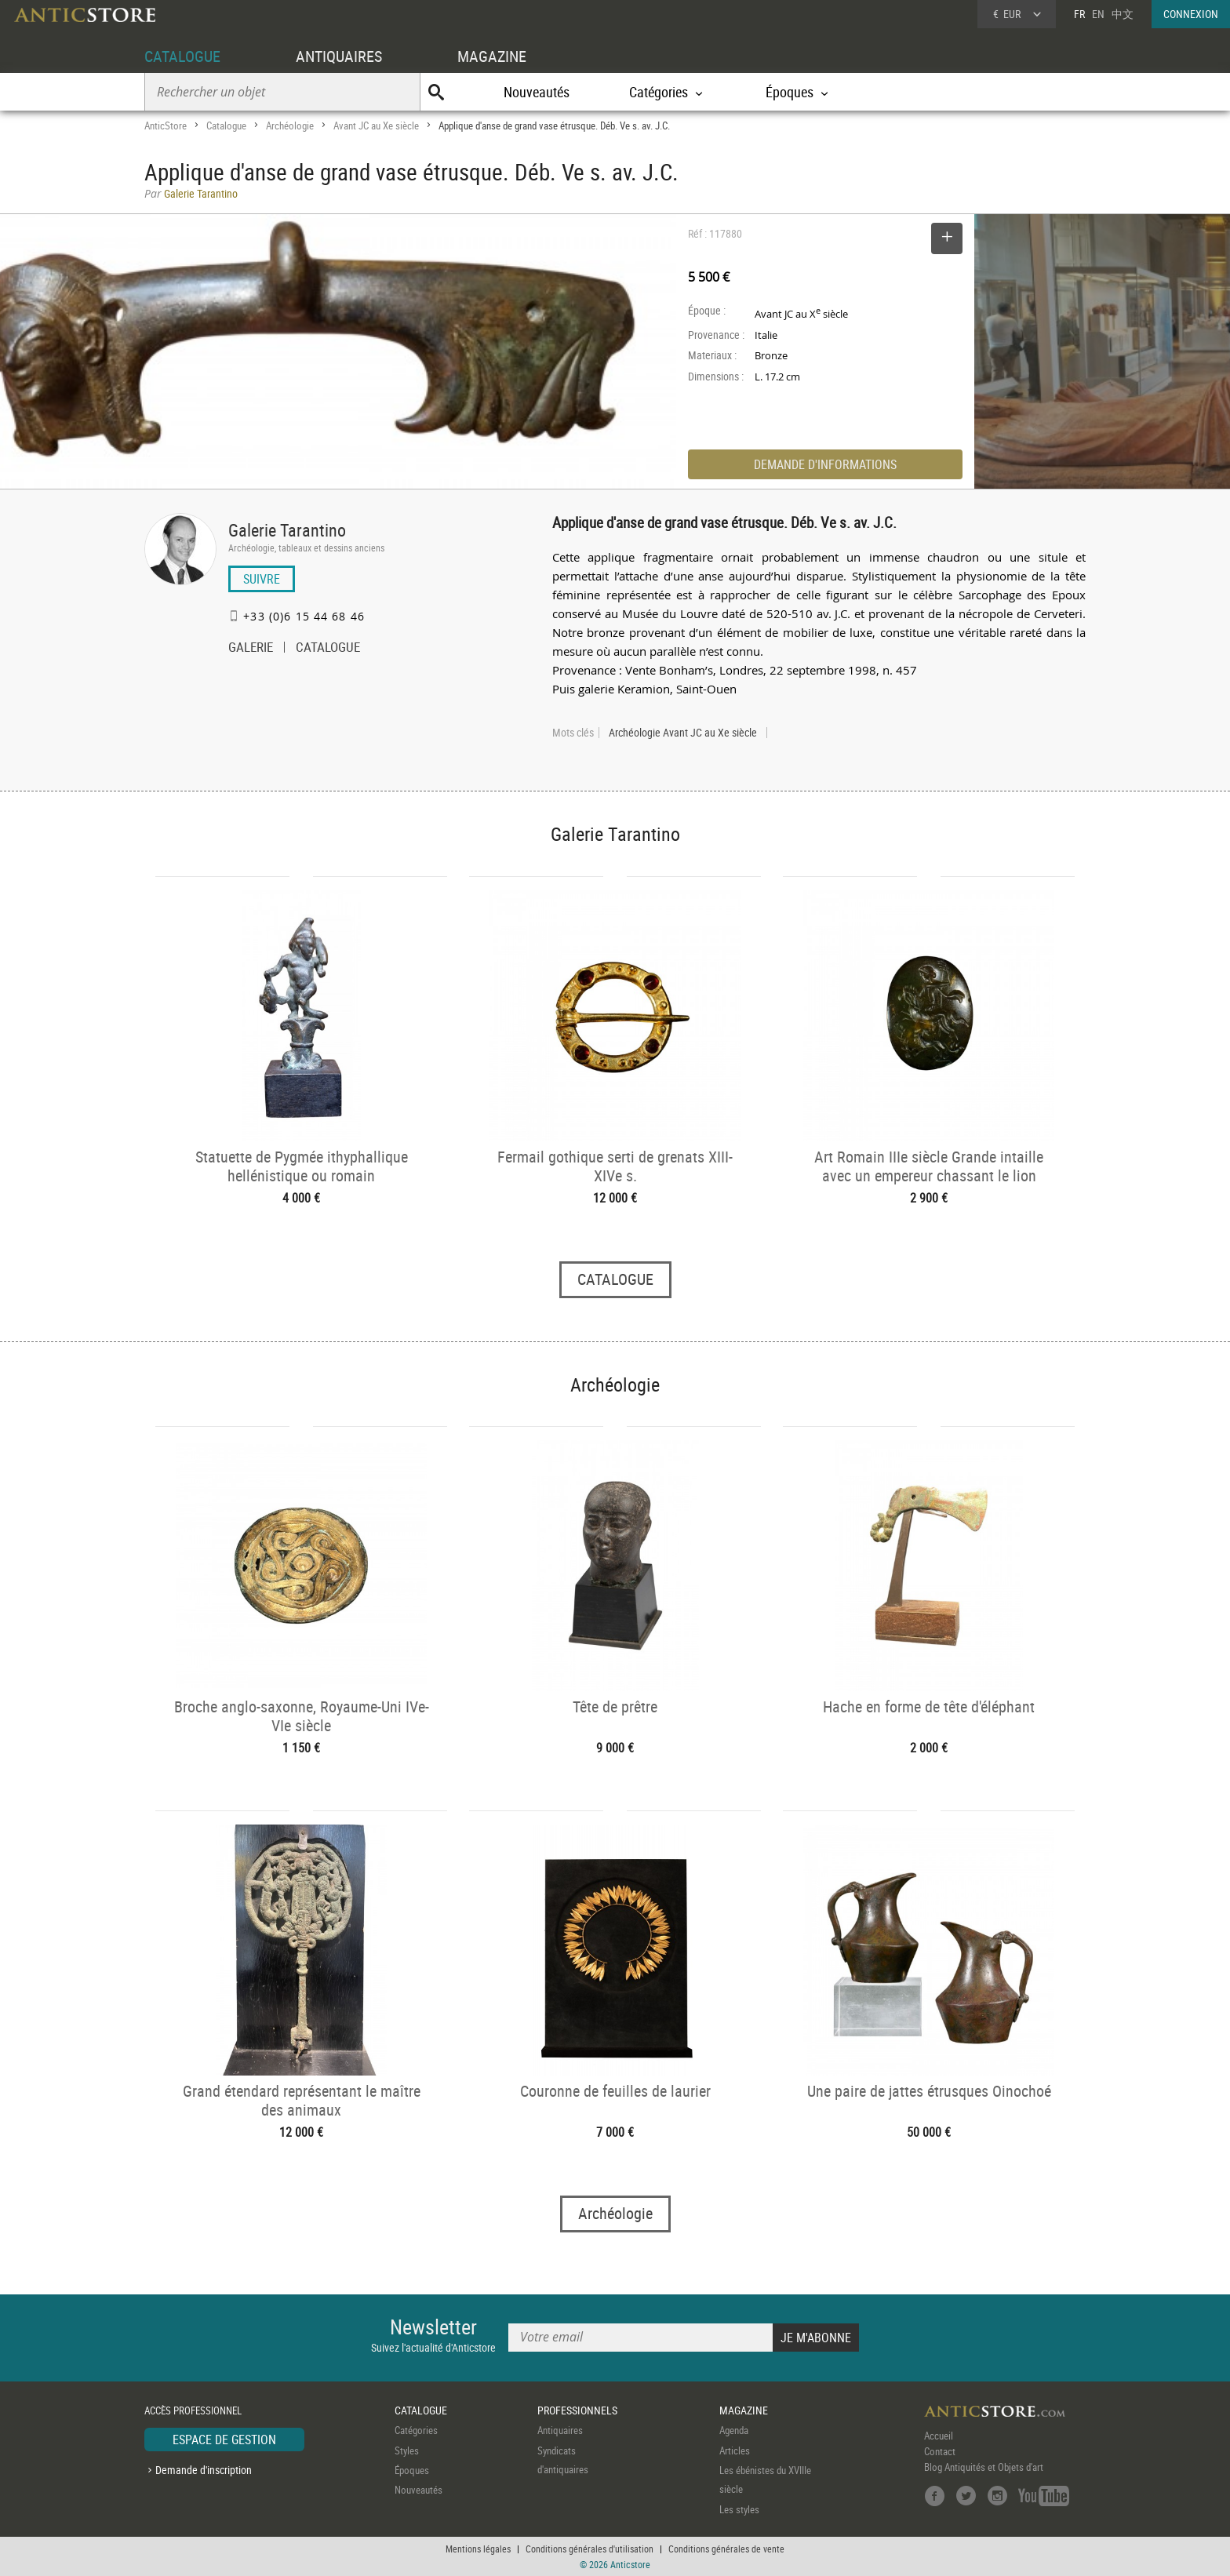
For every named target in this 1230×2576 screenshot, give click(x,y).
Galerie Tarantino (287, 529)
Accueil (938, 2436)
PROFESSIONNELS (577, 2410)
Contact (939, 2451)
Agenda (733, 2430)
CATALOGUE (182, 56)
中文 (1123, 13)
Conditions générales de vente (726, 2548)
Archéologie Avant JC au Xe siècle (683, 732)
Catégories (416, 2430)
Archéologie (290, 125)
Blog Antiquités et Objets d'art (983, 2467)
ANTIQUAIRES (339, 56)
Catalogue (226, 125)
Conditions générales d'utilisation (589, 2548)
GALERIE (250, 649)
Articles (734, 2450)
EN (1098, 13)
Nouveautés (537, 91)
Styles (407, 2450)
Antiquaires (560, 2430)
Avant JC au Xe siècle (376, 125)
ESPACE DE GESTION (224, 2439)
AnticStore (165, 125)
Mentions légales (478, 2548)
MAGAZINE (491, 56)
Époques (412, 2470)
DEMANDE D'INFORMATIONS (825, 464)
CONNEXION (1190, 13)
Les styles (739, 2509)
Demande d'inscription (203, 2469)
